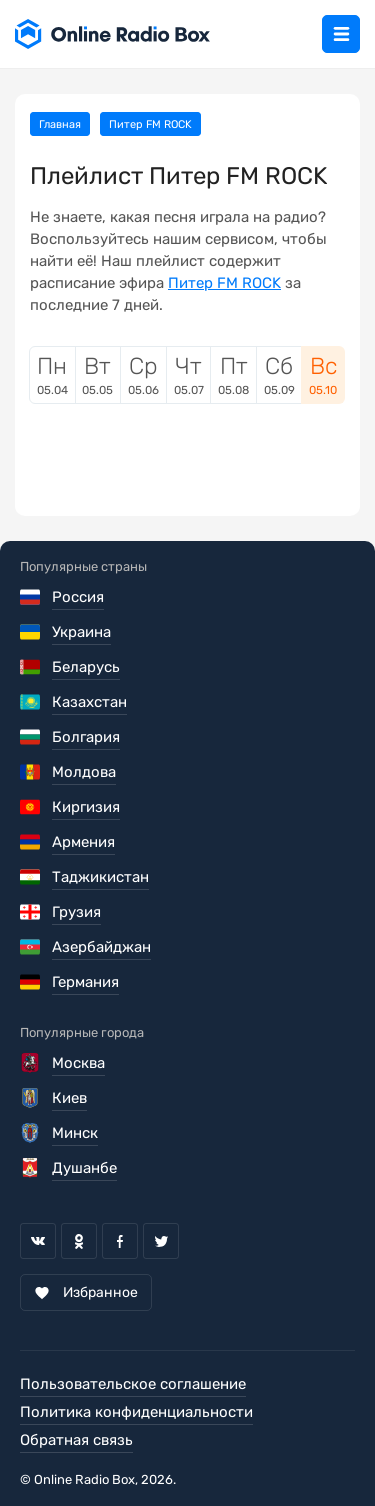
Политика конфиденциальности (136, 1412)
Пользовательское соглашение (133, 1384)
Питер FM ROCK (224, 283)
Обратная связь (76, 1440)
